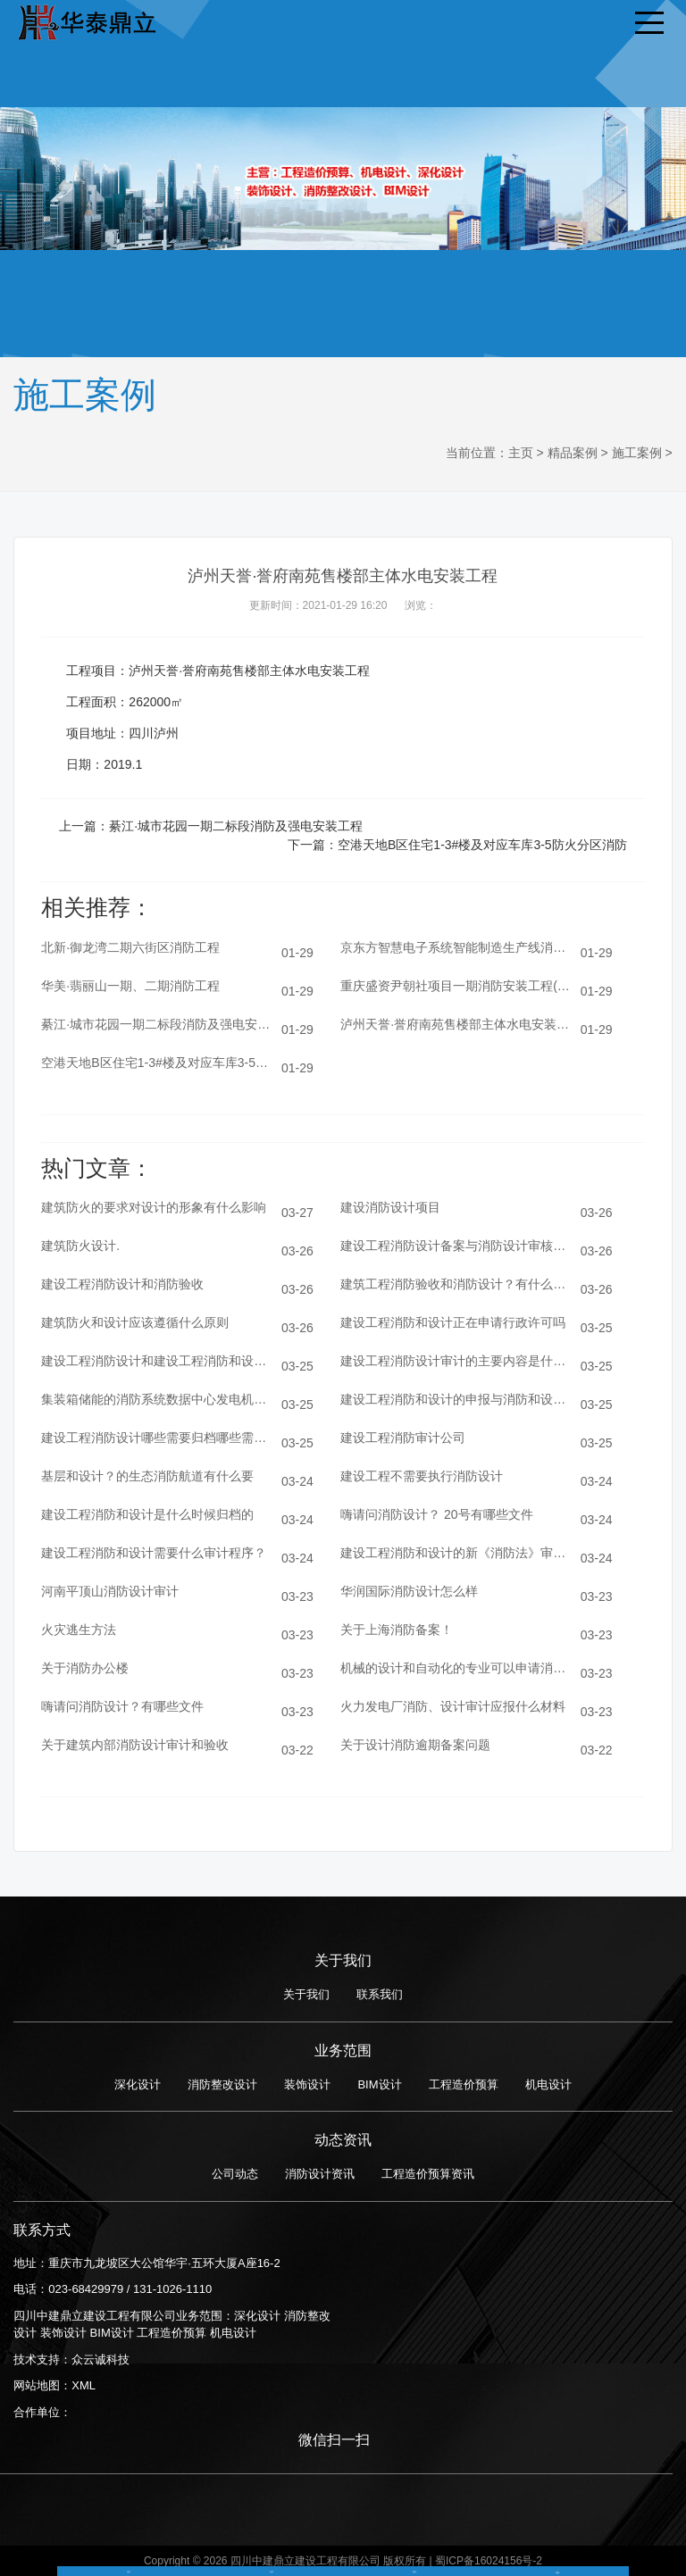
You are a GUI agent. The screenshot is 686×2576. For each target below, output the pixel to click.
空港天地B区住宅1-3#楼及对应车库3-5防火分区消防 (482, 845)
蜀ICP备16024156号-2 (488, 2561)
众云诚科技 (100, 2359)
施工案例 (637, 453)
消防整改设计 (222, 2084)
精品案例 (573, 453)
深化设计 (137, 2084)
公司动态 (235, 2173)
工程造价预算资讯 (427, 2173)
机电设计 (548, 2084)
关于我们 (306, 1994)
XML (83, 2385)
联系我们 (379, 1994)
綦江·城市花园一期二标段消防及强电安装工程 (236, 826)
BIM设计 (379, 2084)
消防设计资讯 (320, 2173)
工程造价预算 (463, 2084)
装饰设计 (307, 2084)
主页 (520, 453)
